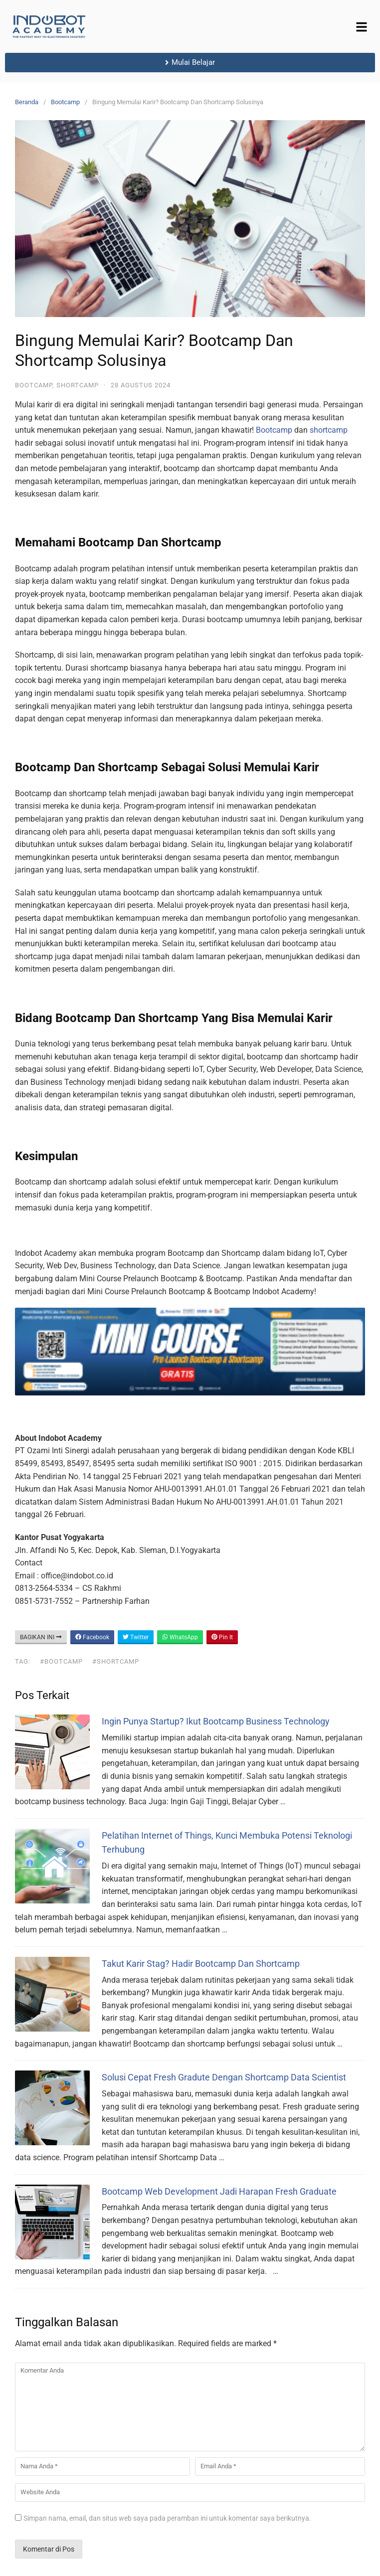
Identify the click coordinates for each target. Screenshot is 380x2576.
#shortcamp (115, 1661)
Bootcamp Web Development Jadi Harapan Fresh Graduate (219, 2191)
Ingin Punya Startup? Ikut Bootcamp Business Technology (216, 1721)
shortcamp (329, 430)
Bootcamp (65, 102)
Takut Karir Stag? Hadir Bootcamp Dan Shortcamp (201, 1963)
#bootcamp (61, 1661)
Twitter (136, 1637)
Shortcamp (77, 385)
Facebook (92, 1637)
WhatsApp (180, 1637)
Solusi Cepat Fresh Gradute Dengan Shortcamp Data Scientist (224, 2077)
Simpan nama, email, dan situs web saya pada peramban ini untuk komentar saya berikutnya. (167, 2518)
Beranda (26, 102)
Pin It (222, 1637)
